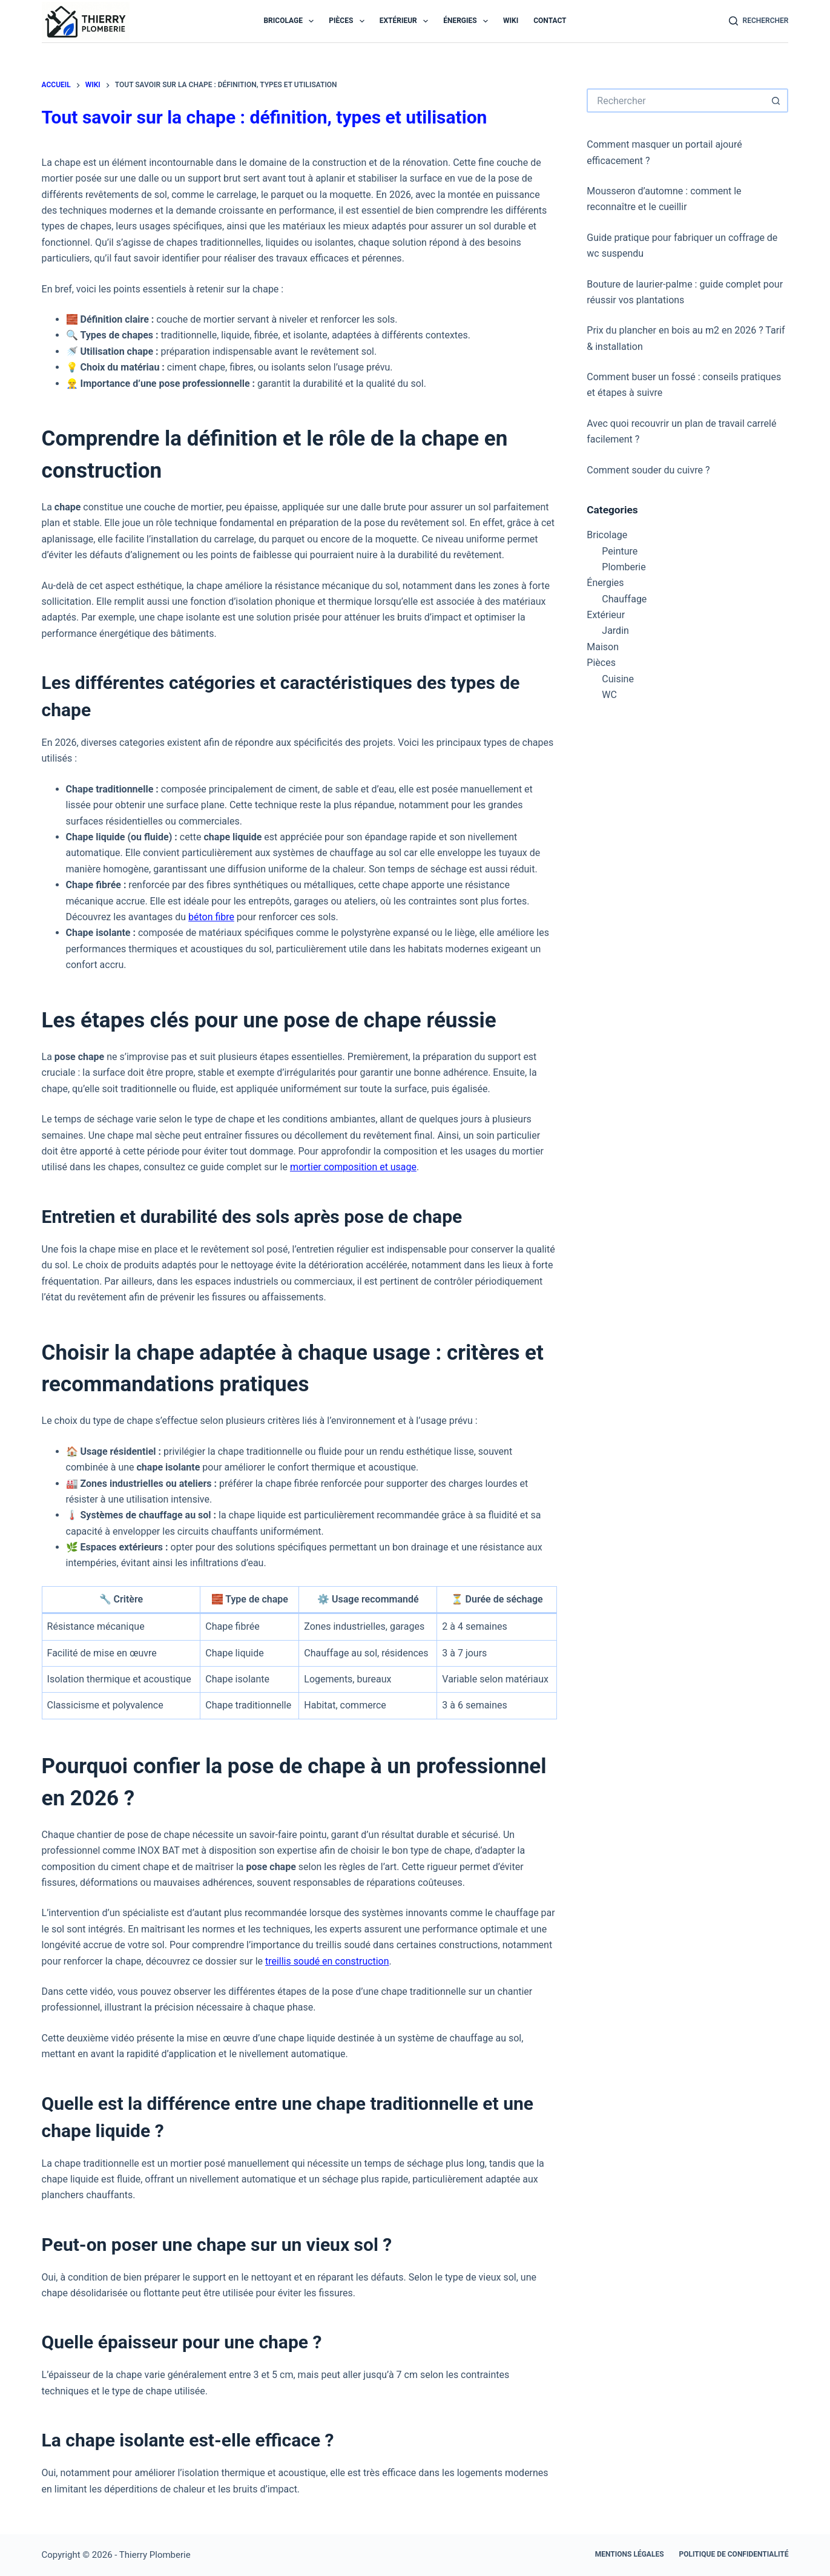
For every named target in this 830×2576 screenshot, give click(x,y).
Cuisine (618, 679)
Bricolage (290, 21)
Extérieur (406, 21)
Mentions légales (629, 2554)
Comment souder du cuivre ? (648, 470)
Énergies (468, 21)
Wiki (510, 20)
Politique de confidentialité (734, 2554)
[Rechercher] (759, 21)
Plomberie (623, 567)
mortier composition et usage (353, 1167)
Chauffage (624, 599)
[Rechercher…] (675, 100)
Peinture (619, 551)
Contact (549, 20)
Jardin (615, 630)
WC (609, 694)
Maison (603, 647)
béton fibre (211, 917)
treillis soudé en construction (327, 1961)
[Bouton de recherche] (776, 100)
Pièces (349, 21)
